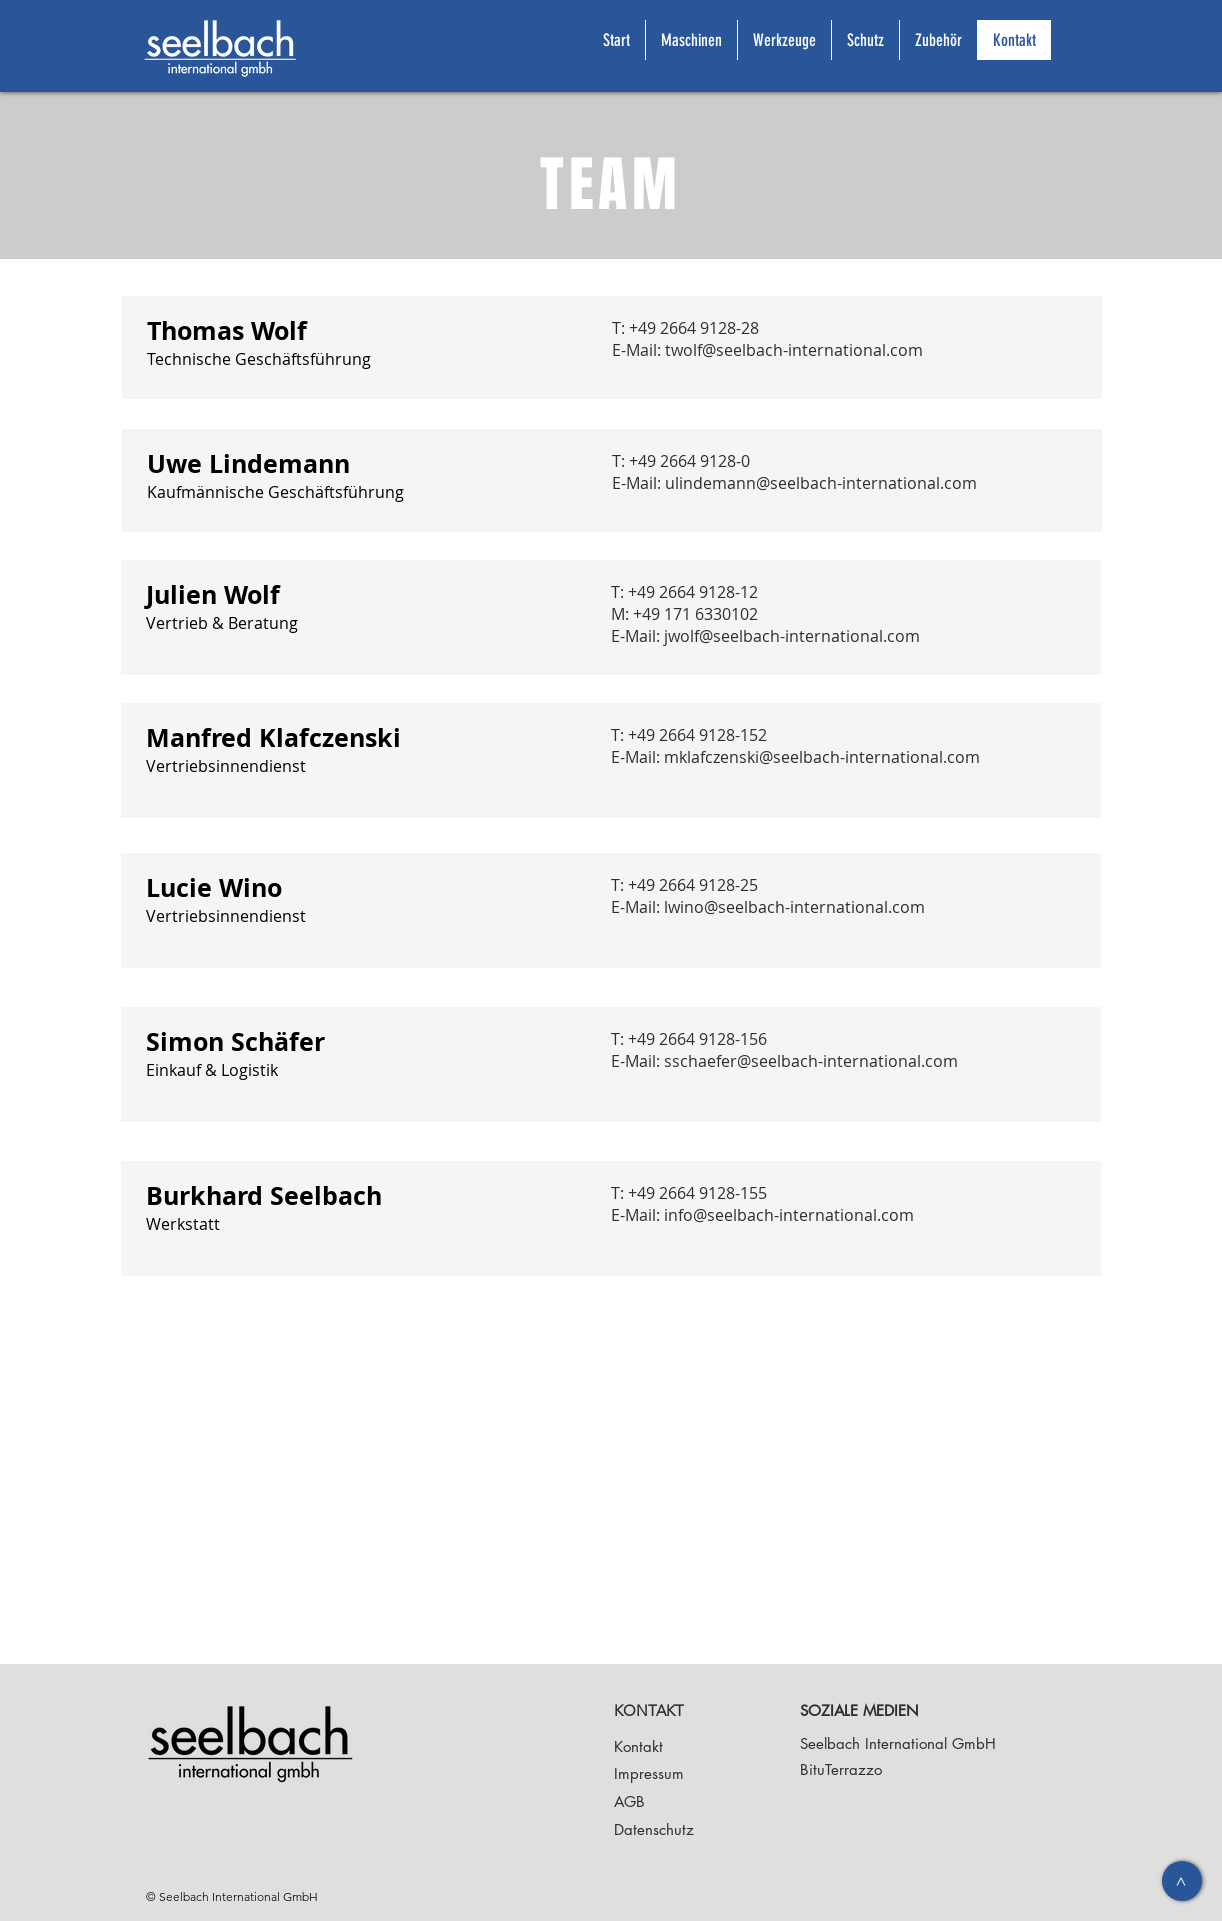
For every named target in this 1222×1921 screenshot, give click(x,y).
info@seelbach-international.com (789, 1215)
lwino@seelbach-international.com (794, 907)
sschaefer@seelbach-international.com (811, 1061)
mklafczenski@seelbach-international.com (822, 757)
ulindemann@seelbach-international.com (821, 483)
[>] (1182, 1881)
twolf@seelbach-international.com (794, 350)
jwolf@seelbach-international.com (792, 636)
